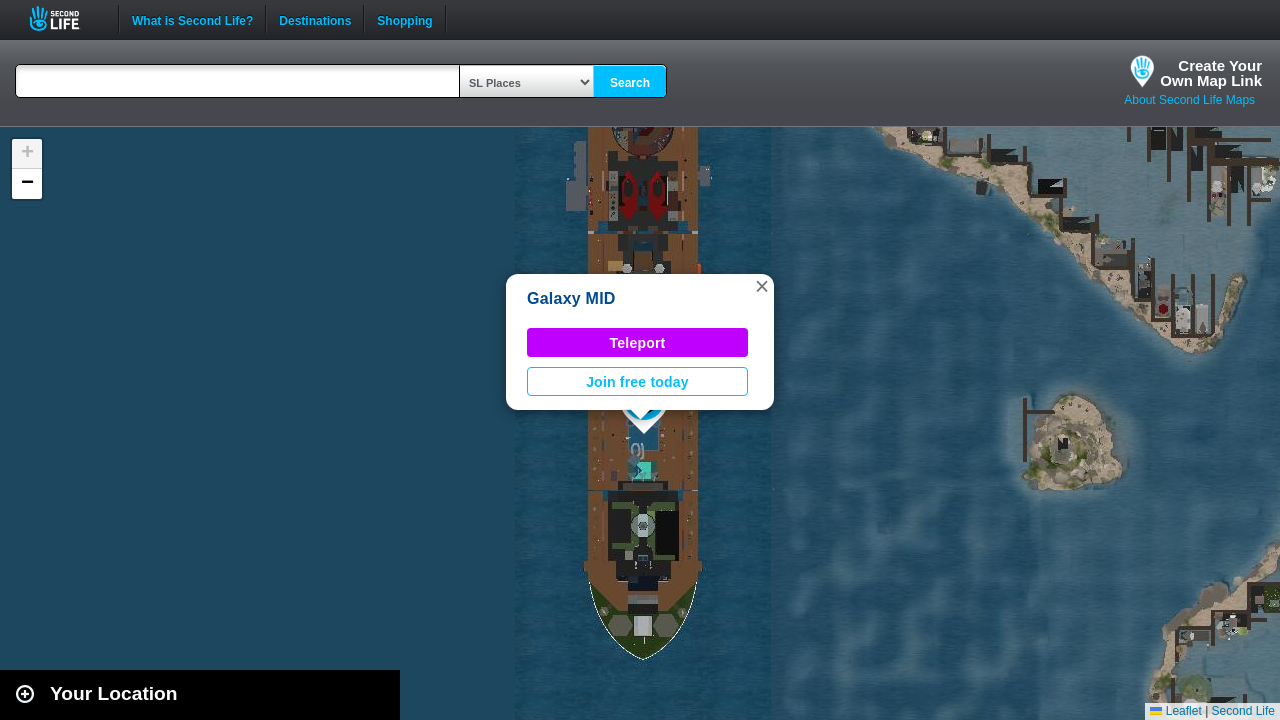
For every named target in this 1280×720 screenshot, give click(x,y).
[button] (762, 286)
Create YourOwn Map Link (1211, 73)
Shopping (404, 19)
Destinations (315, 19)
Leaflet (1175, 711)
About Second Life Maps (1189, 100)
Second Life (65, 18)
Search (630, 83)
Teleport (638, 343)
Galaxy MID (571, 298)
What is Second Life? (192, 19)
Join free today (637, 382)
